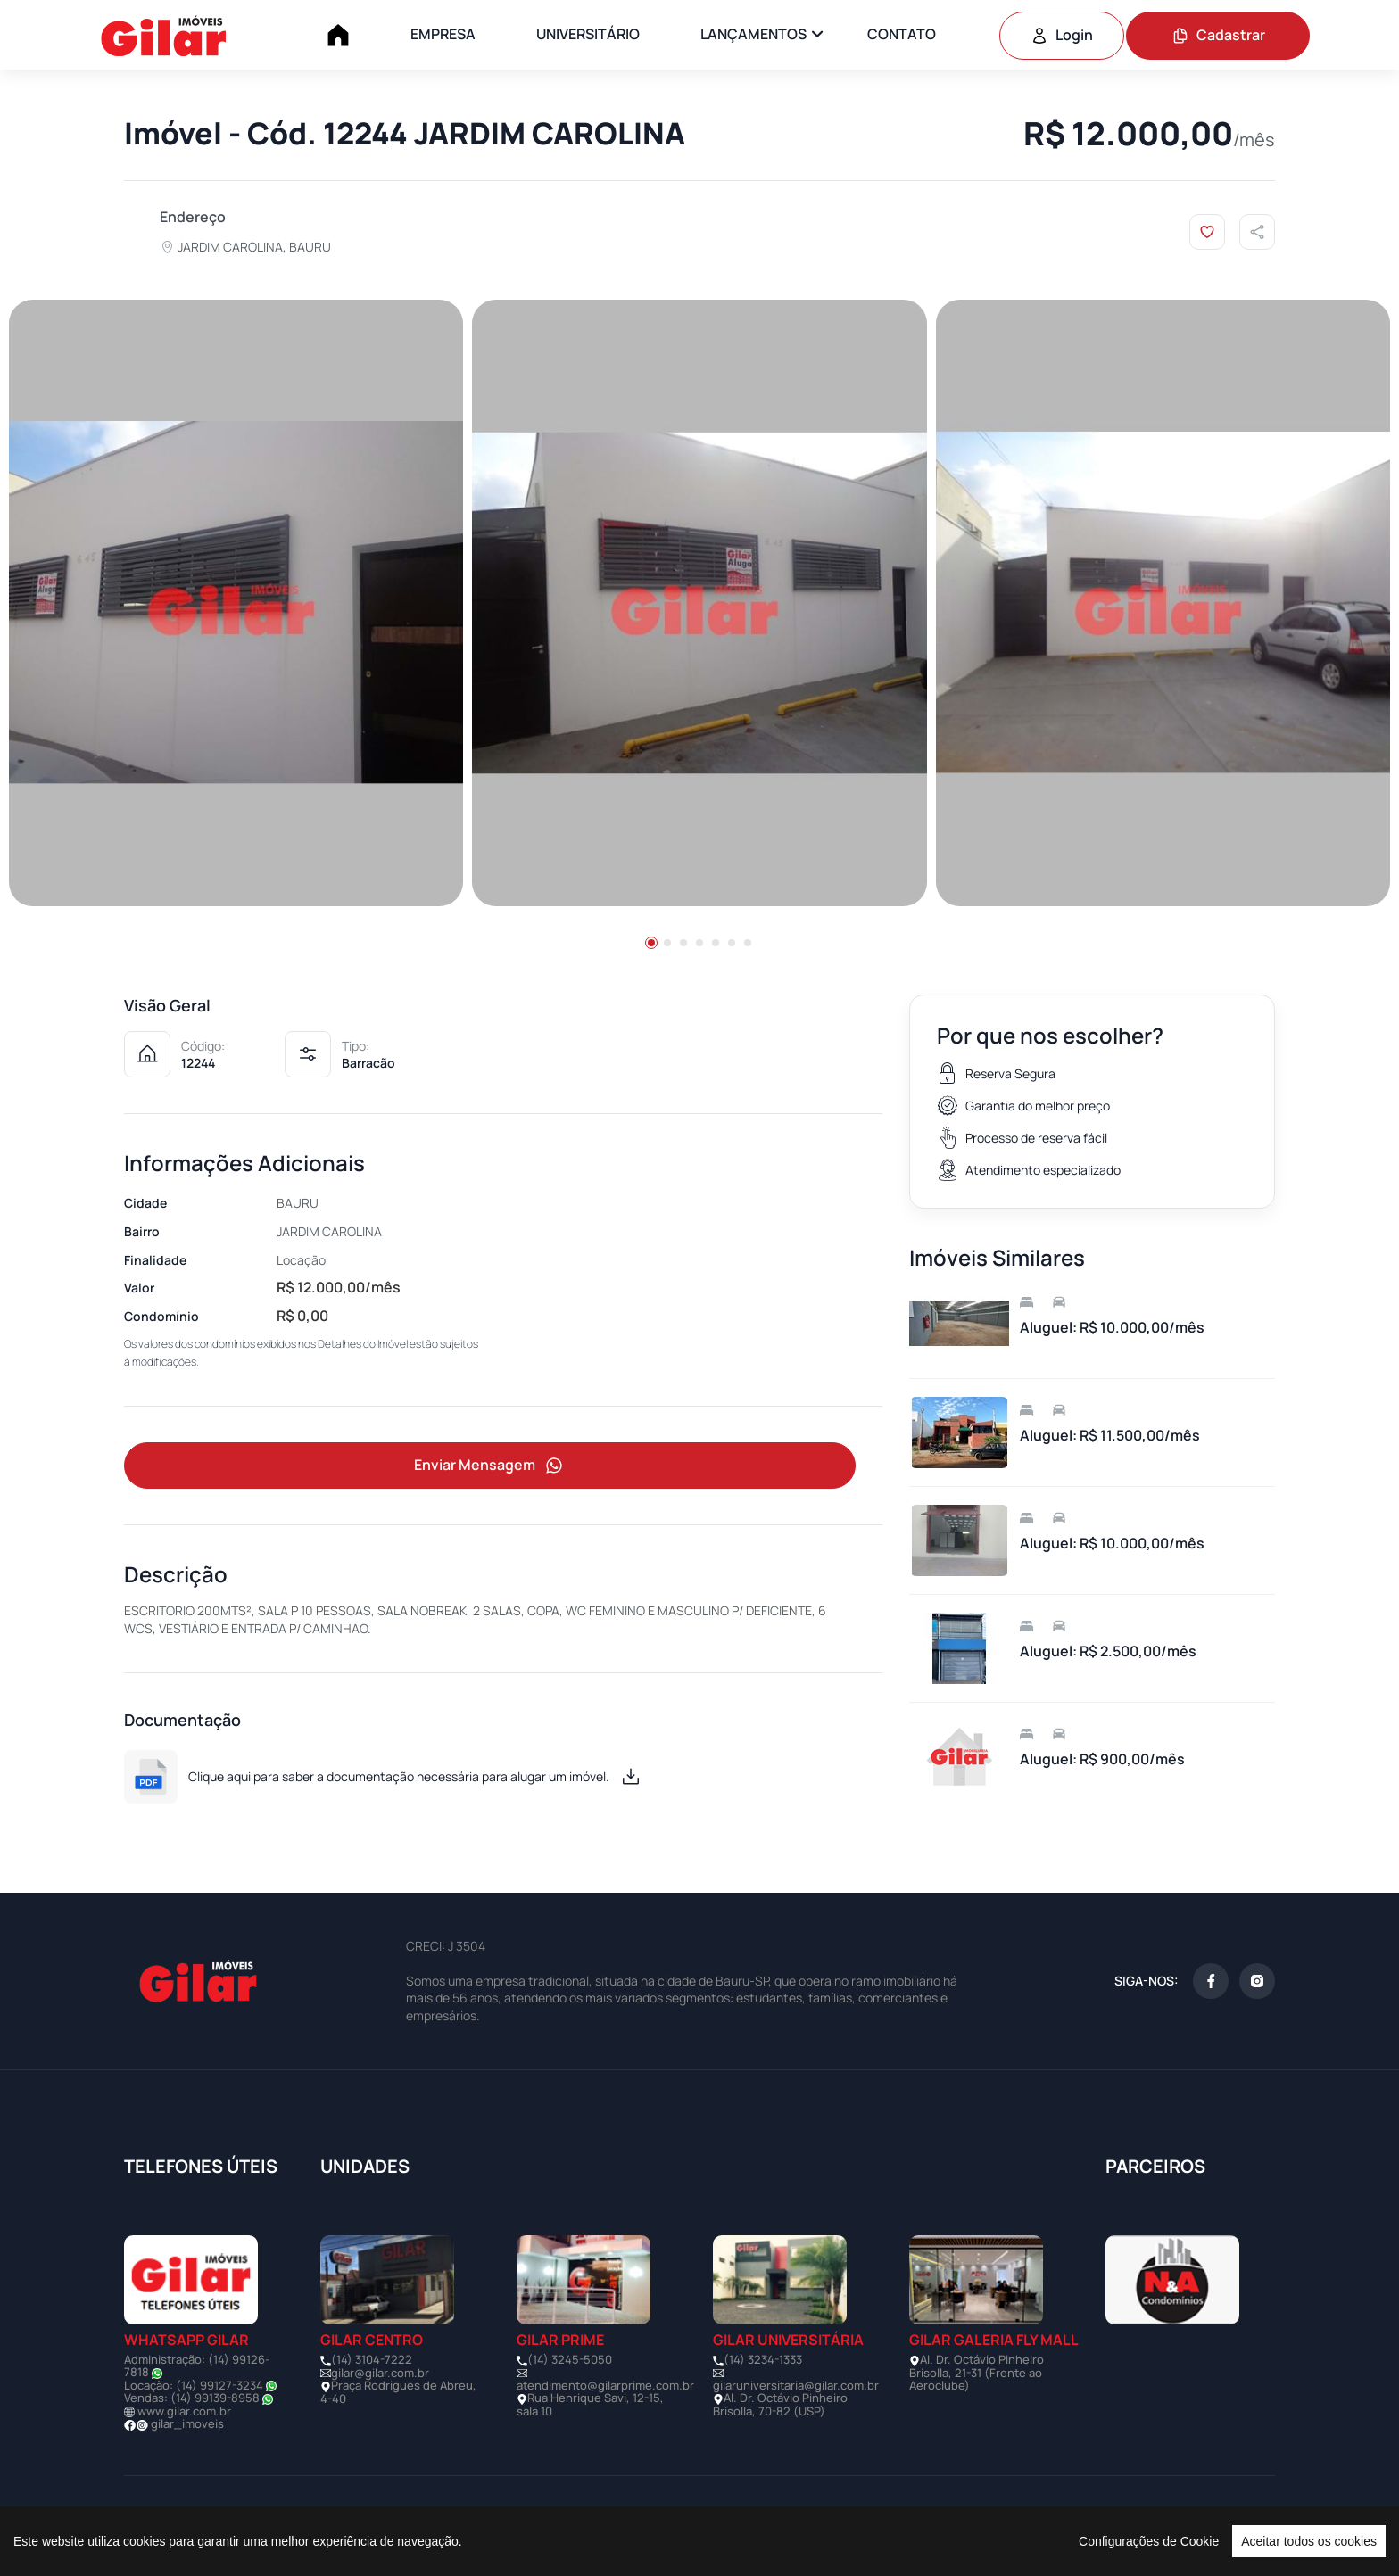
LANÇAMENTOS (753, 34)
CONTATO (901, 34)
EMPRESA (443, 34)
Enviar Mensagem (490, 1467)
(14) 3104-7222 (371, 2361)
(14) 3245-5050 (569, 2361)
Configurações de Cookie (1149, 2541)
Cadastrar (1218, 35)
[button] (651, 942)
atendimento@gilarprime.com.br (605, 2387)
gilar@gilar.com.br (380, 2374)
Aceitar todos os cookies (1309, 2541)
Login (1062, 35)
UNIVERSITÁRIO (588, 34)
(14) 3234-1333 (763, 2361)
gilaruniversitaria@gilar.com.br (796, 2387)
